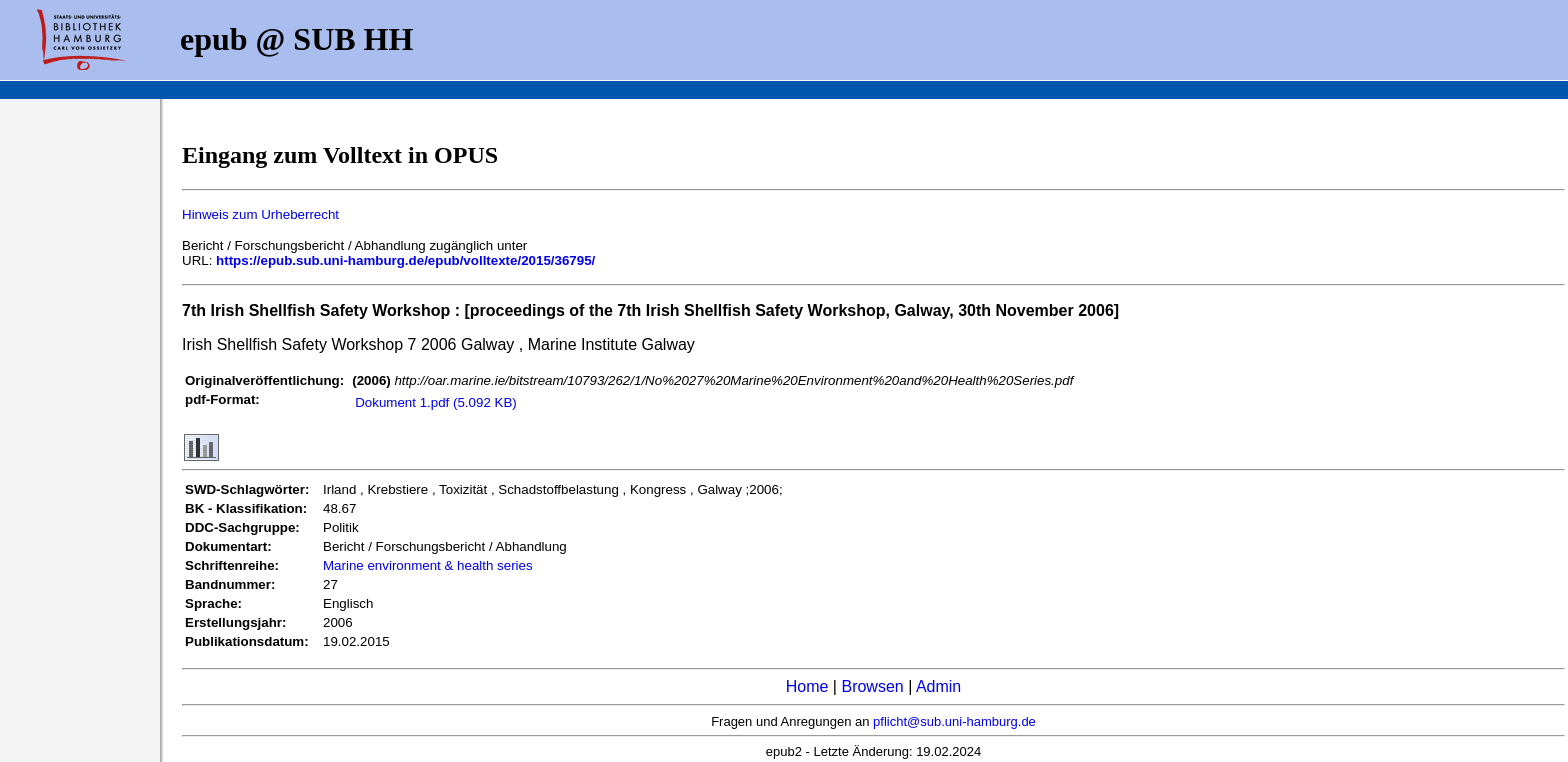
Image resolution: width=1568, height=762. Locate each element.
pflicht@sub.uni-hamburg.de (954, 721)
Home (807, 686)
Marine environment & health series (428, 565)
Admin (938, 686)
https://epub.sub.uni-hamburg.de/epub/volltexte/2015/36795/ (405, 260)
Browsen (872, 686)
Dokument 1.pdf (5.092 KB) (436, 402)
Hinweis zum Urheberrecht (260, 214)
